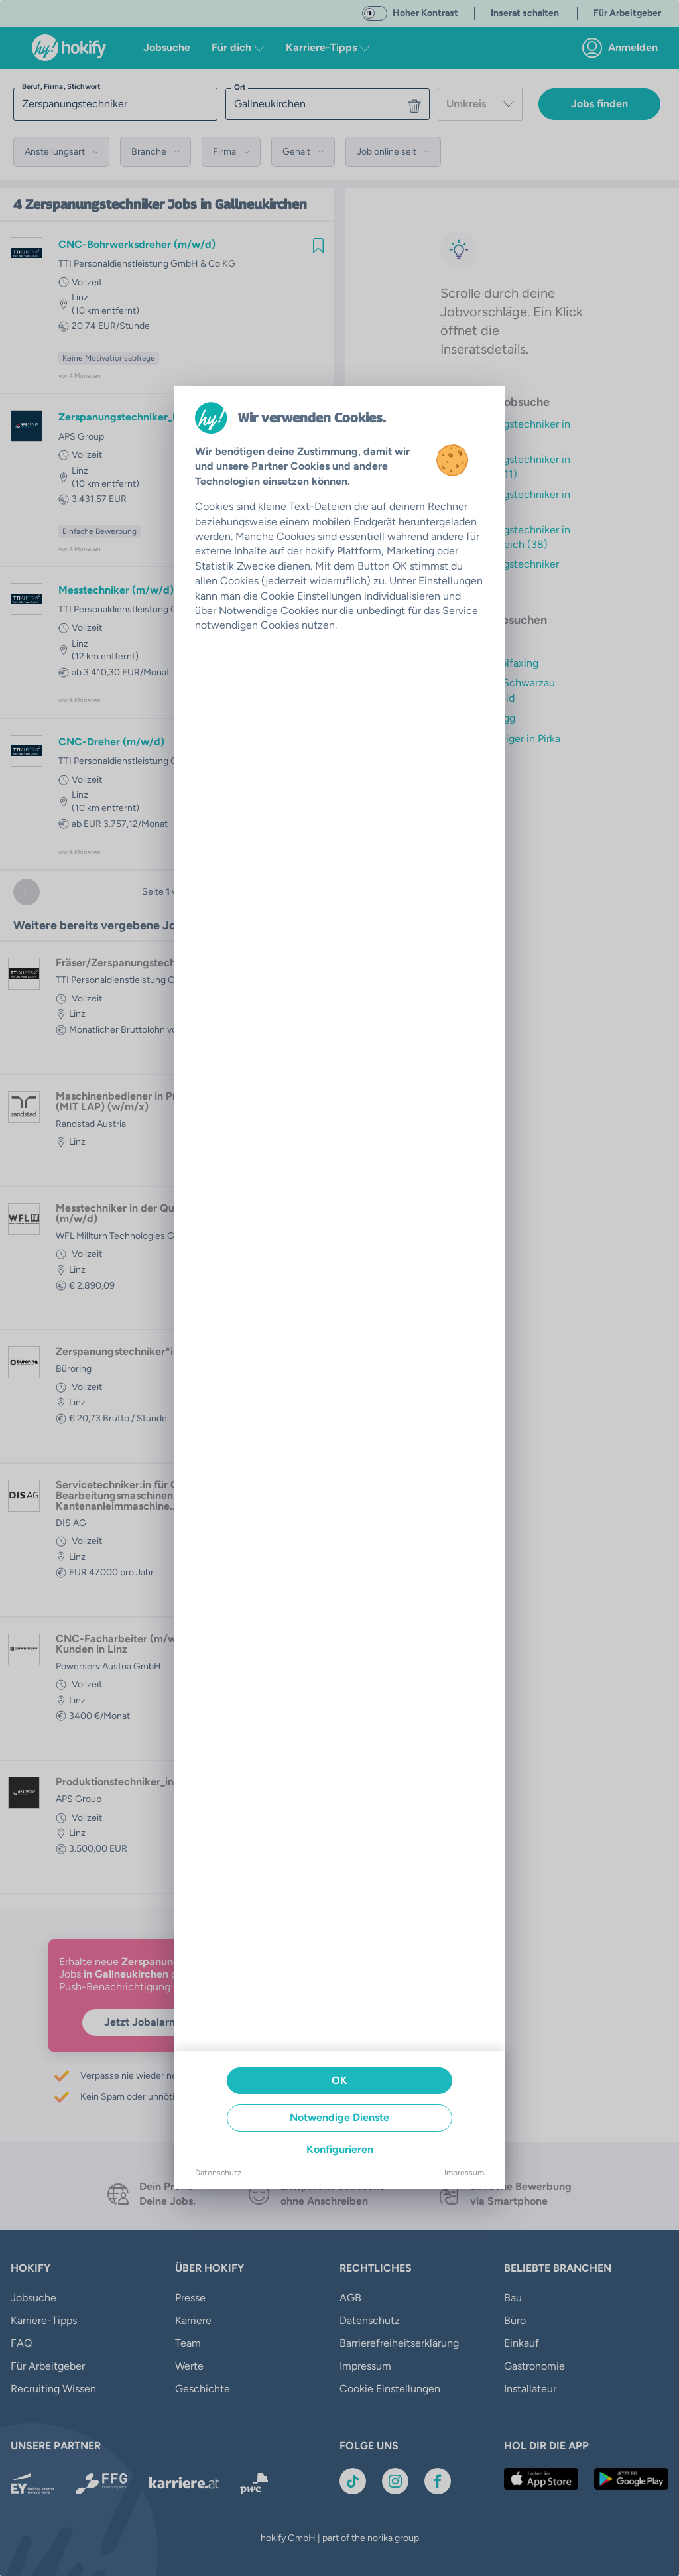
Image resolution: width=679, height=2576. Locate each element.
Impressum (464, 2172)
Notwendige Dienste (339, 2117)
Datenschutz (218, 2172)
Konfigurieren (339, 2149)
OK (339, 2080)
